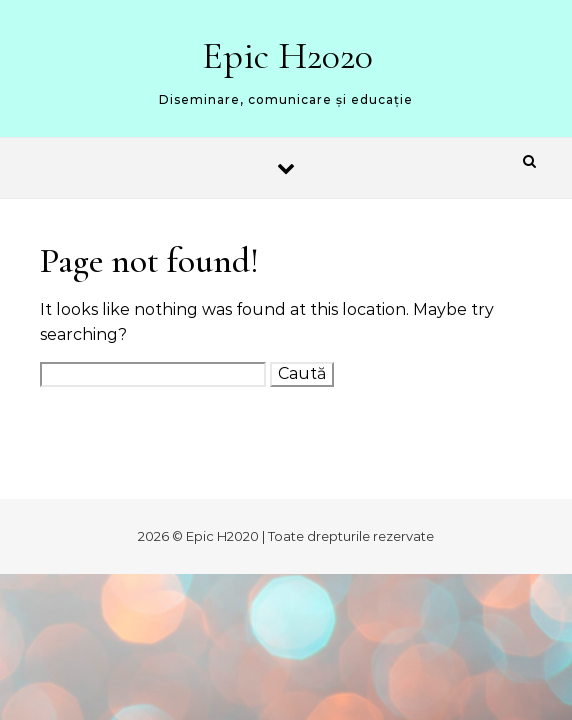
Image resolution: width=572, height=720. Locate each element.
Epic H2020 (287, 56)
